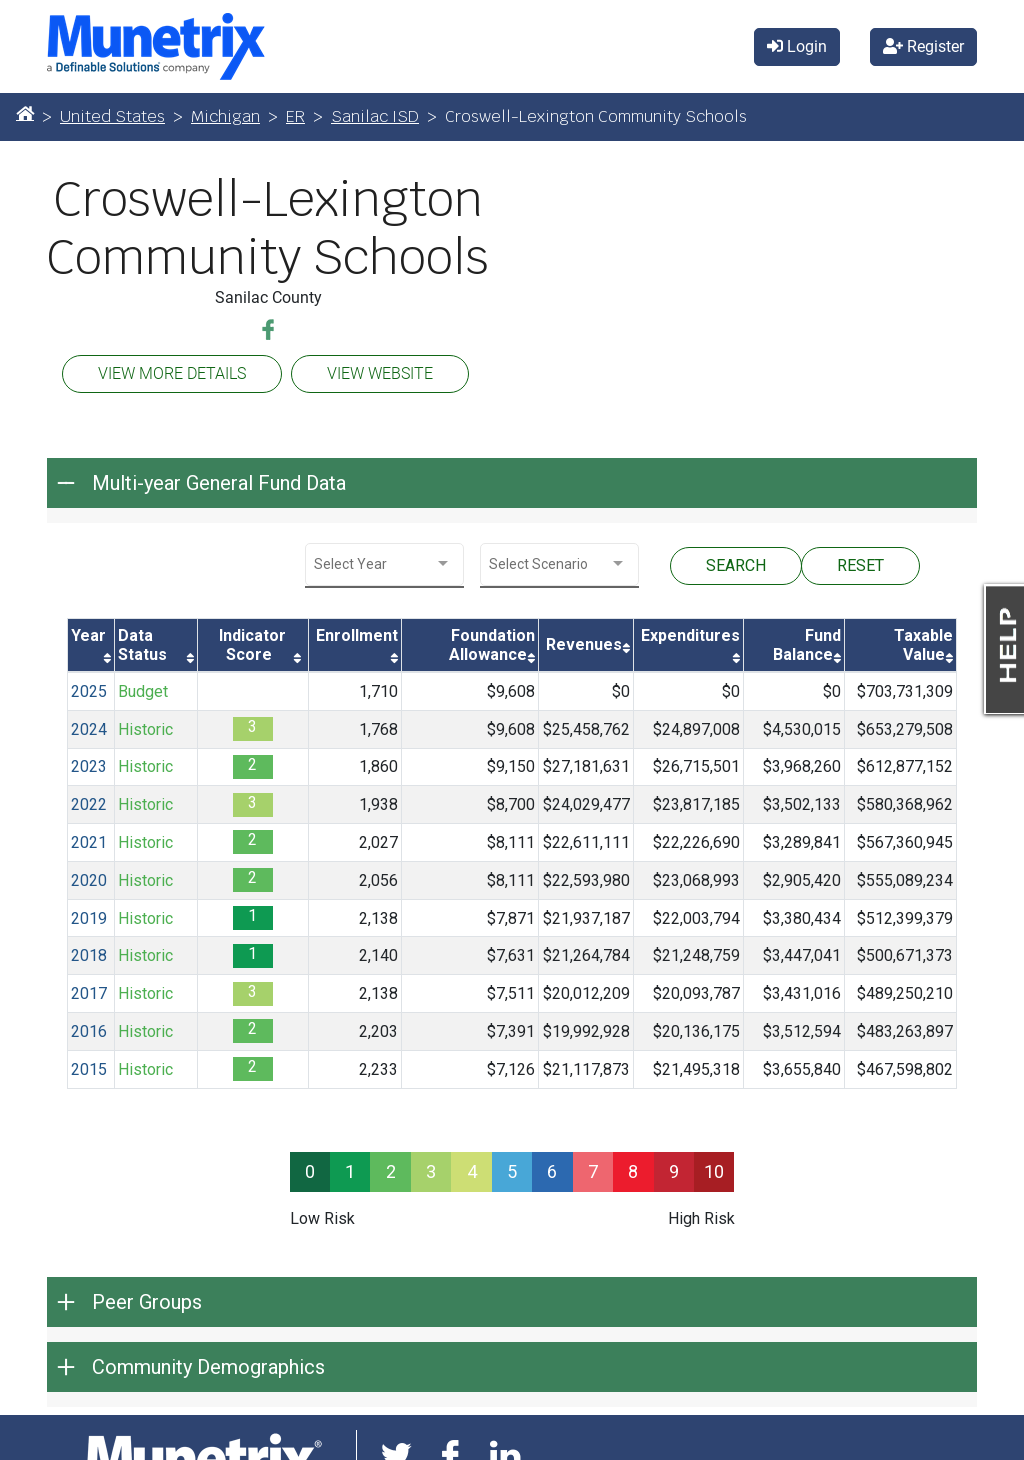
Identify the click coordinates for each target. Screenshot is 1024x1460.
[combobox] (384, 564)
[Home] (25, 113)
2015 (89, 1069)
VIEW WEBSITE (380, 373)
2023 (89, 766)
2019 (89, 918)
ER (295, 116)
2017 (89, 993)
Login (797, 46)
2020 (89, 880)
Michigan (225, 116)
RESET (860, 565)
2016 (89, 1031)
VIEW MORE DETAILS (172, 373)
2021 (89, 842)
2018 (89, 955)
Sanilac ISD (375, 116)
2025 (89, 691)
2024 (89, 729)
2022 (89, 804)
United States (112, 116)
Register (923, 46)
